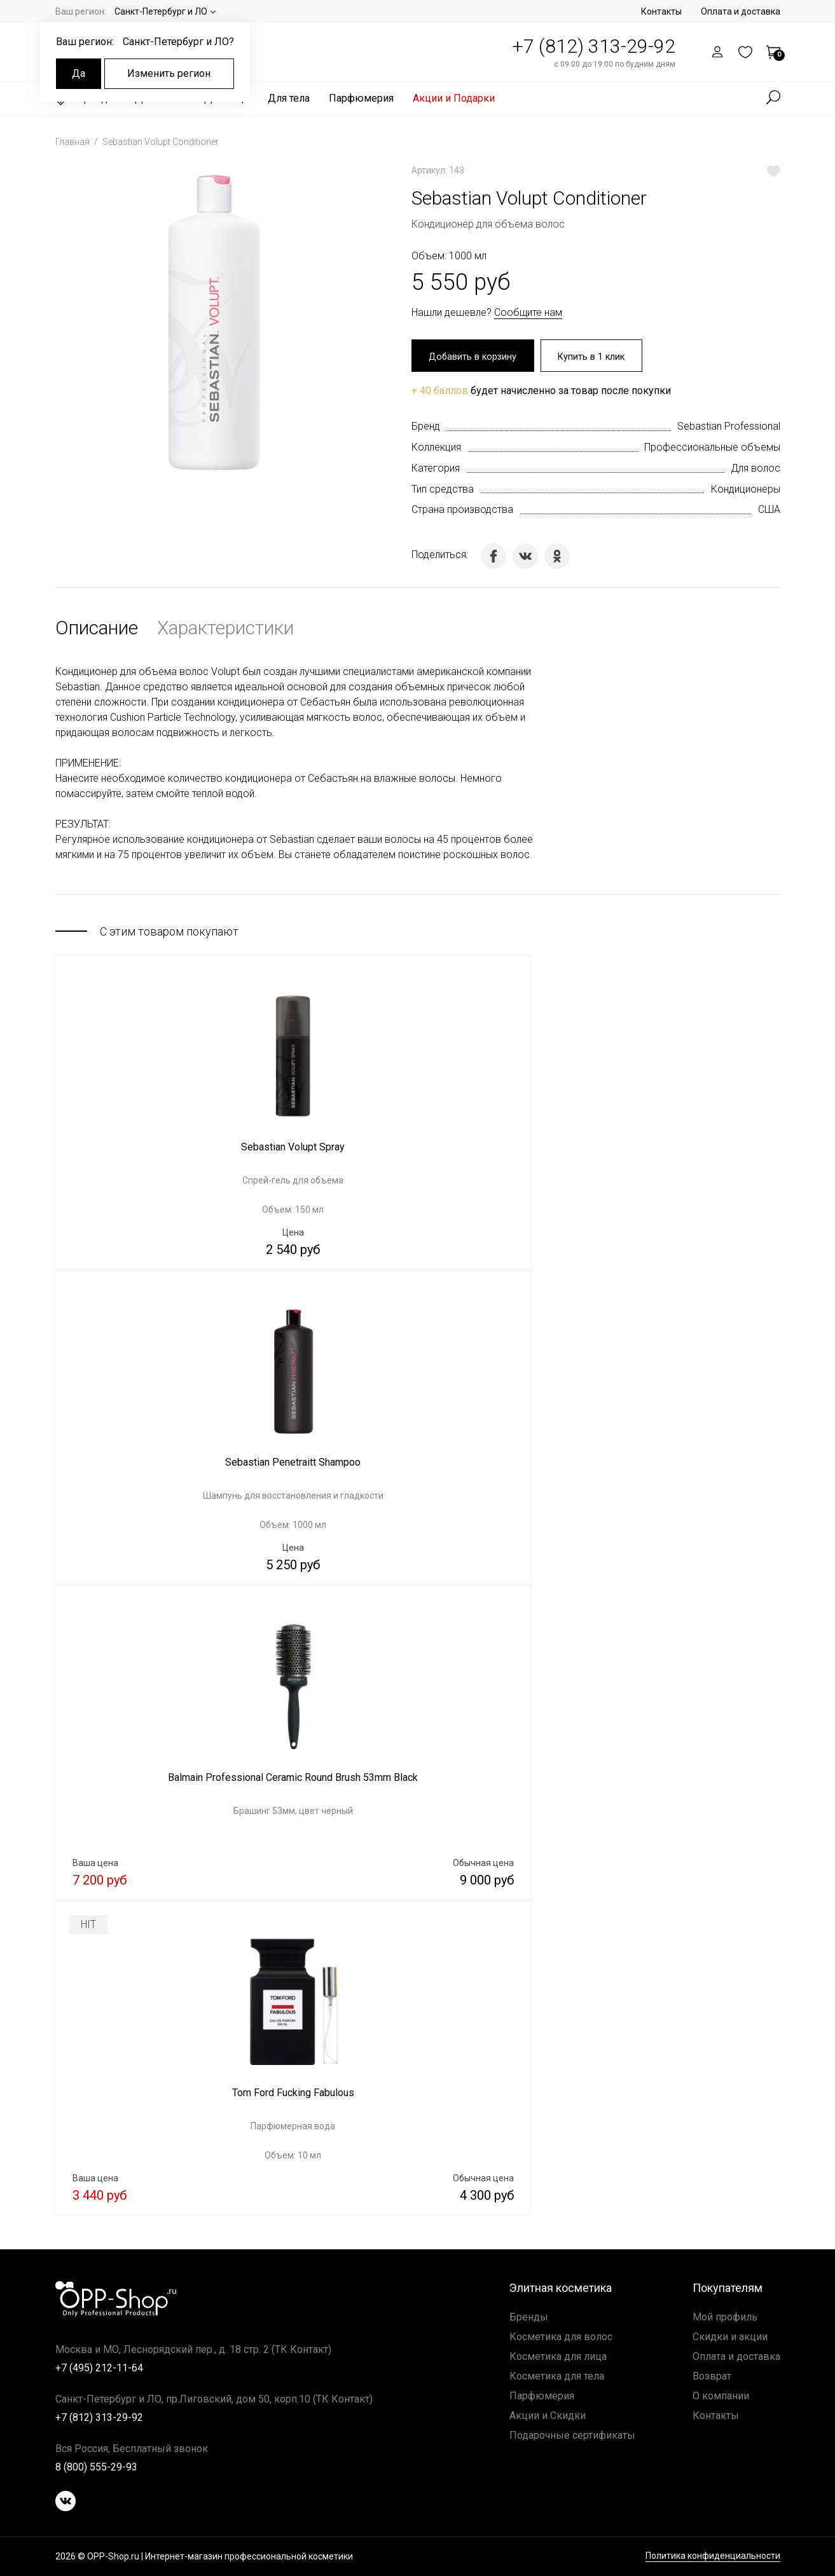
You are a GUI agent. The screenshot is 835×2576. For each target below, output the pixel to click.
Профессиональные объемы (712, 449)
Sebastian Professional (728, 428)
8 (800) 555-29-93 (96, 2467)
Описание (96, 630)
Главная (73, 142)
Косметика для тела (556, 2376)
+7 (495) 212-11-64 (99, 2368)
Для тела (289, 98)
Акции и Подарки (454, 98)
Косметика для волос (560, 2337)
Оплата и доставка (740, 11)
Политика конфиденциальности (712, 2556)
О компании (721, 2396)
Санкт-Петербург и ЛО (160, 11)
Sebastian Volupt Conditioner (160, 142)
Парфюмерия (361, 98)
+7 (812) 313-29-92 (593, 46)
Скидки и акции (730, 2337)
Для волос (755, 470)
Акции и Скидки (547, 2415)
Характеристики (225, 630)
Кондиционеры (745, 491)
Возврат (712, 2376)
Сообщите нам (528, 312)
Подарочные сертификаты (572, 2435)
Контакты (661, 11)
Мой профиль (725, 2317)
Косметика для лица (558, 2356)
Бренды (528, 2317)
